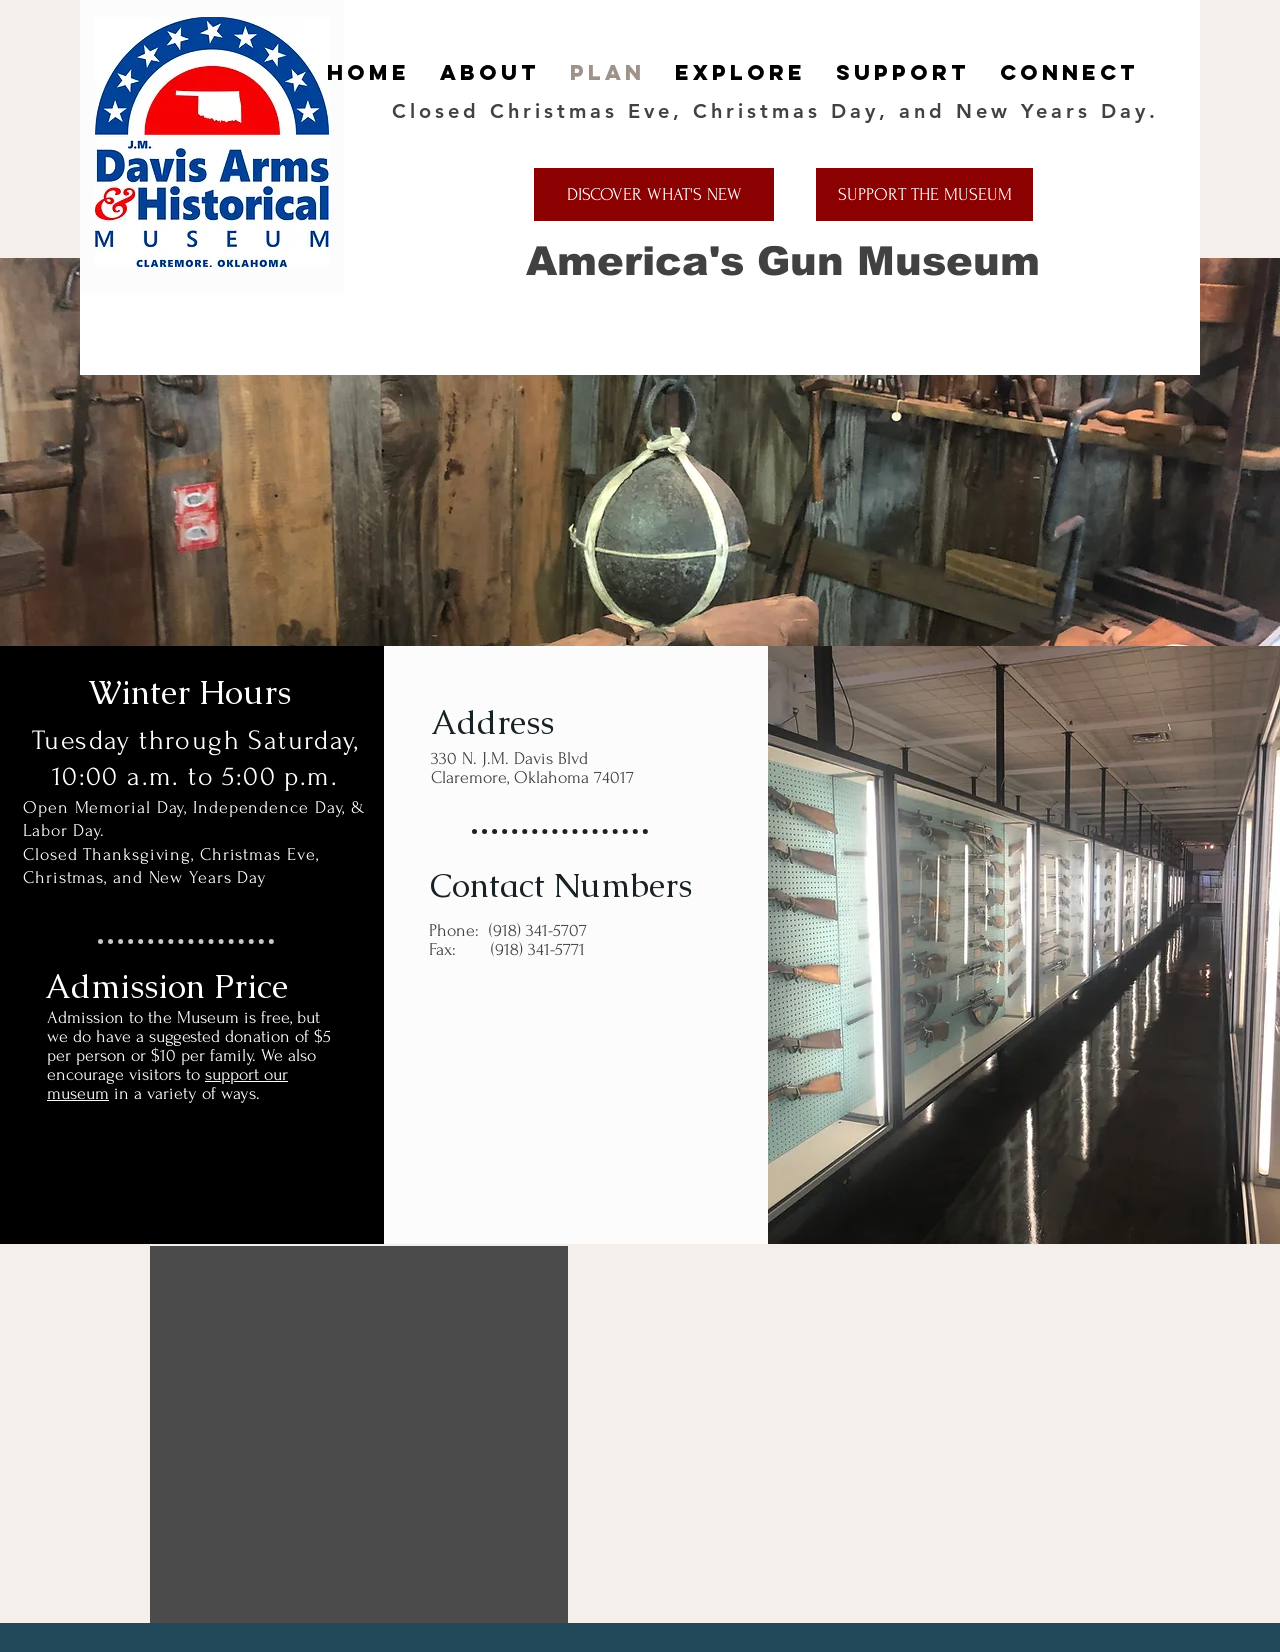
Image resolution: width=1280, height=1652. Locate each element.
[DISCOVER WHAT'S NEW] (654, 194)
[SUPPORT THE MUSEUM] (924, 194)
